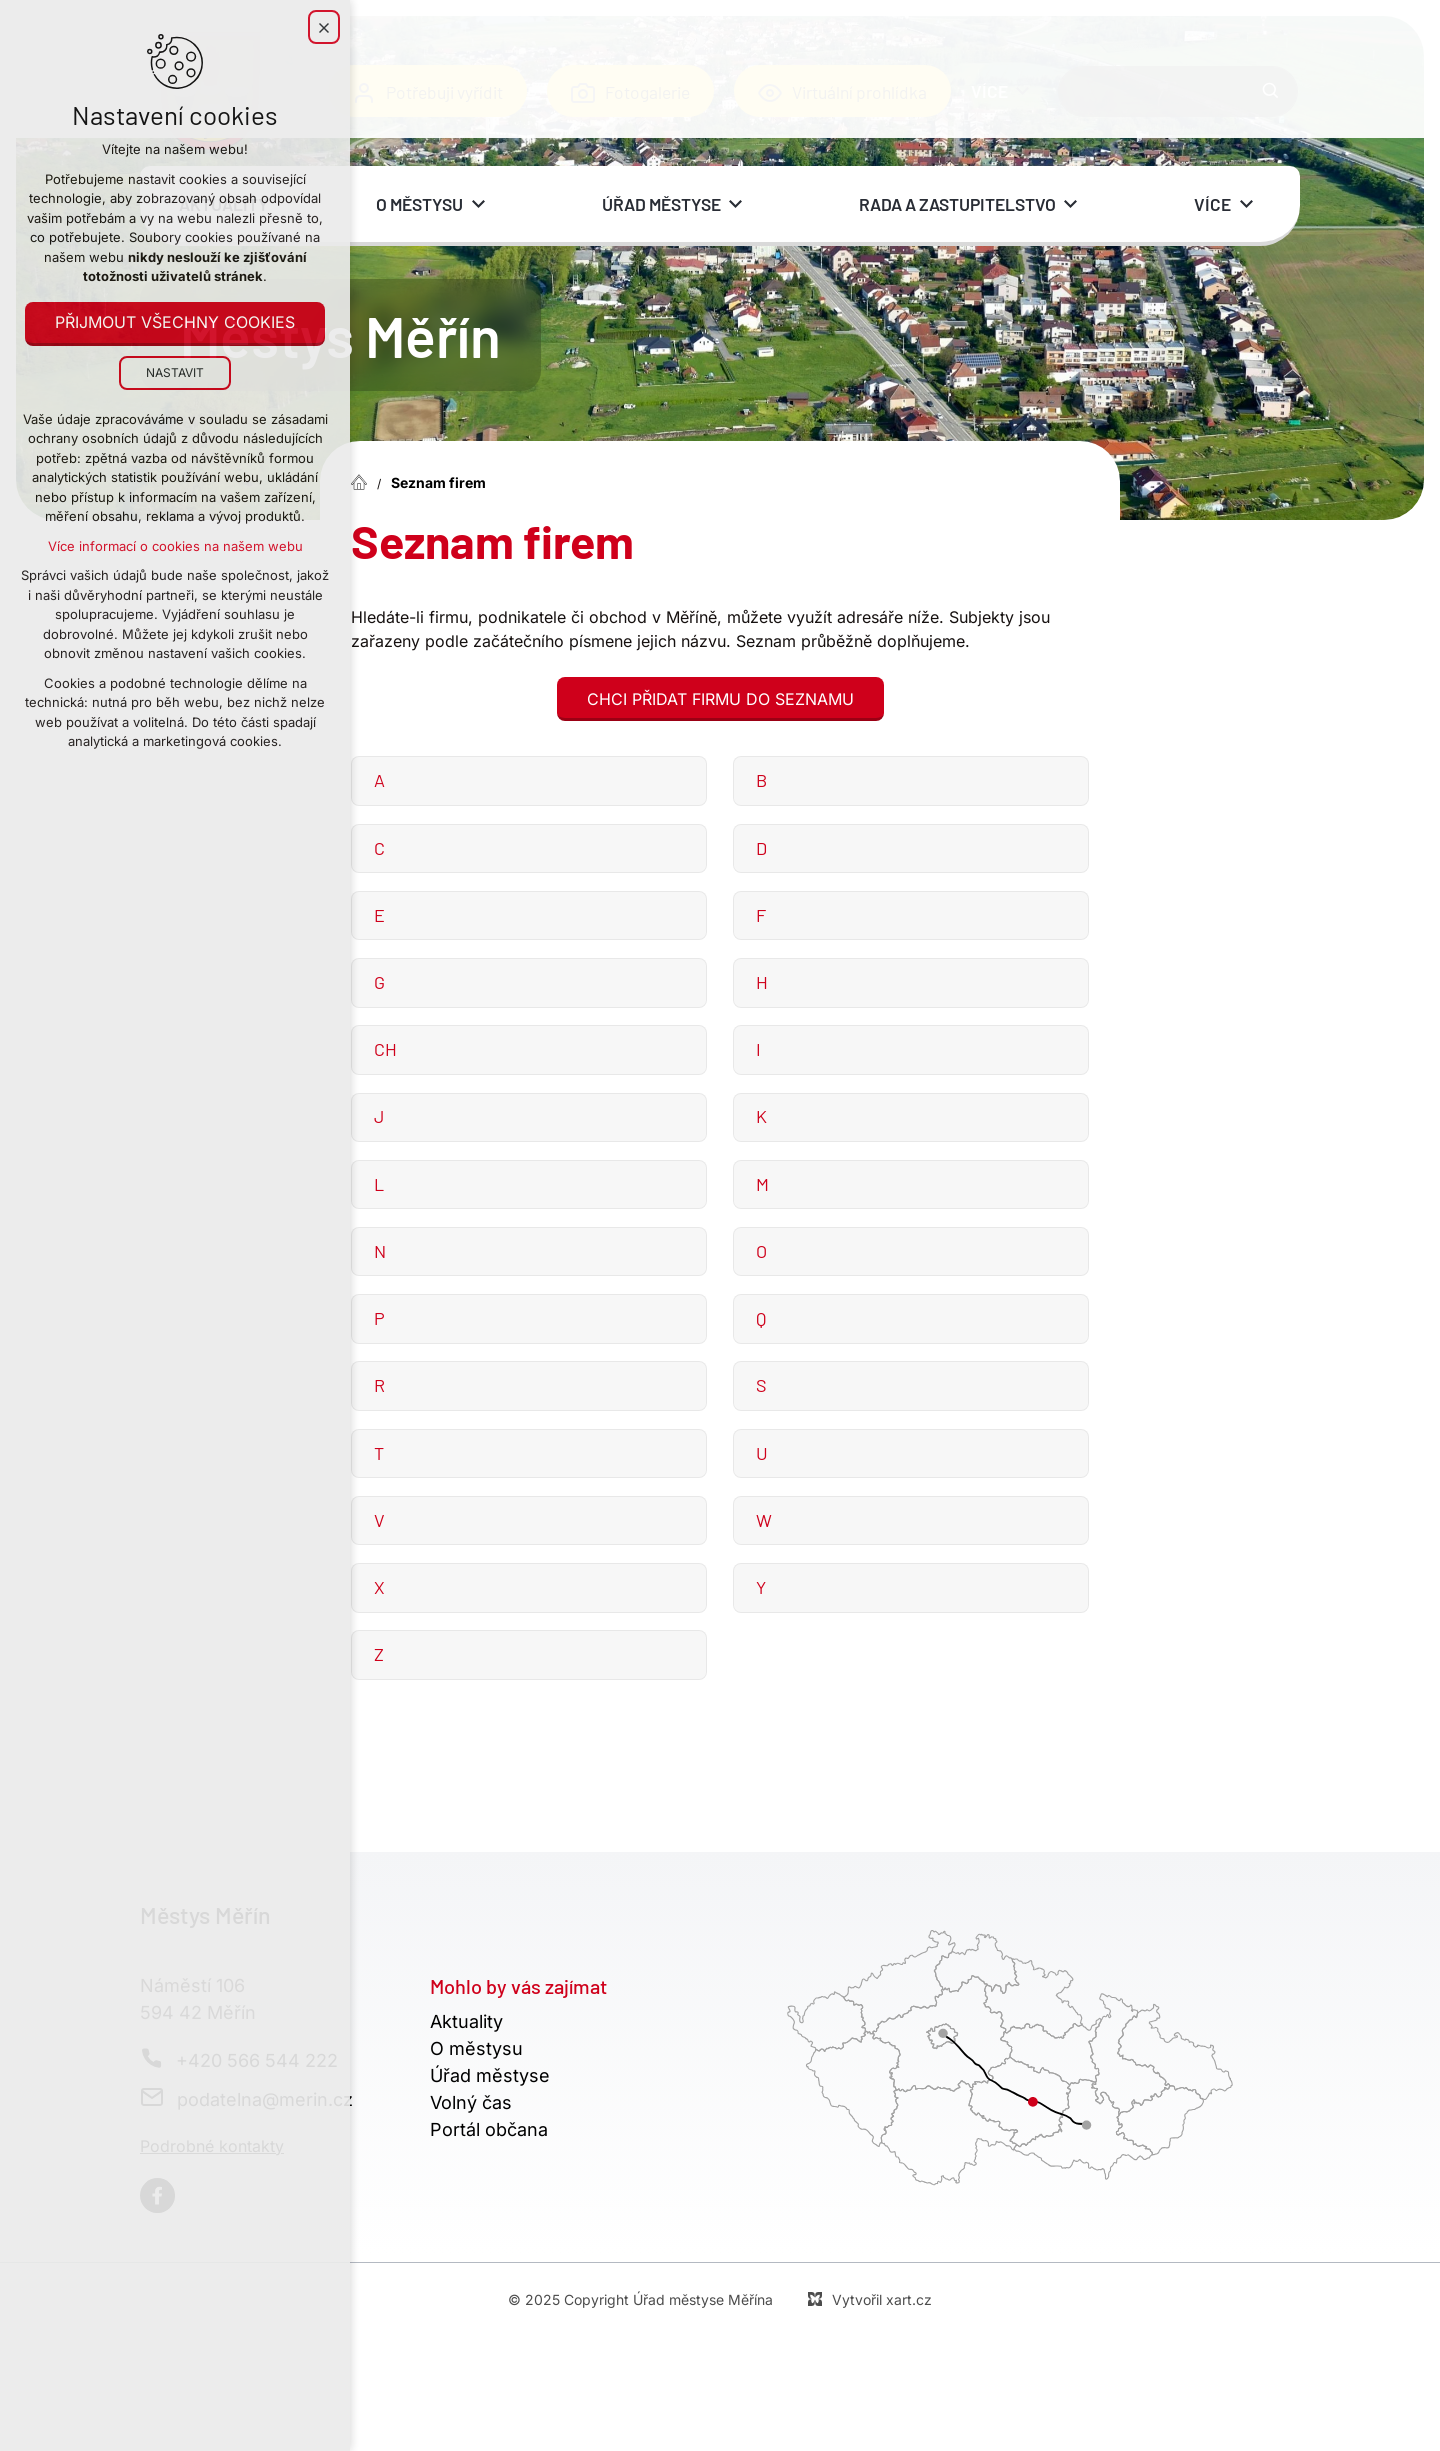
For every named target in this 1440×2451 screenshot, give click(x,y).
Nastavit (175, 373)
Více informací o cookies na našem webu (175, 547)
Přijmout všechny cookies (175, 324)
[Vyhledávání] (1271, 91)
